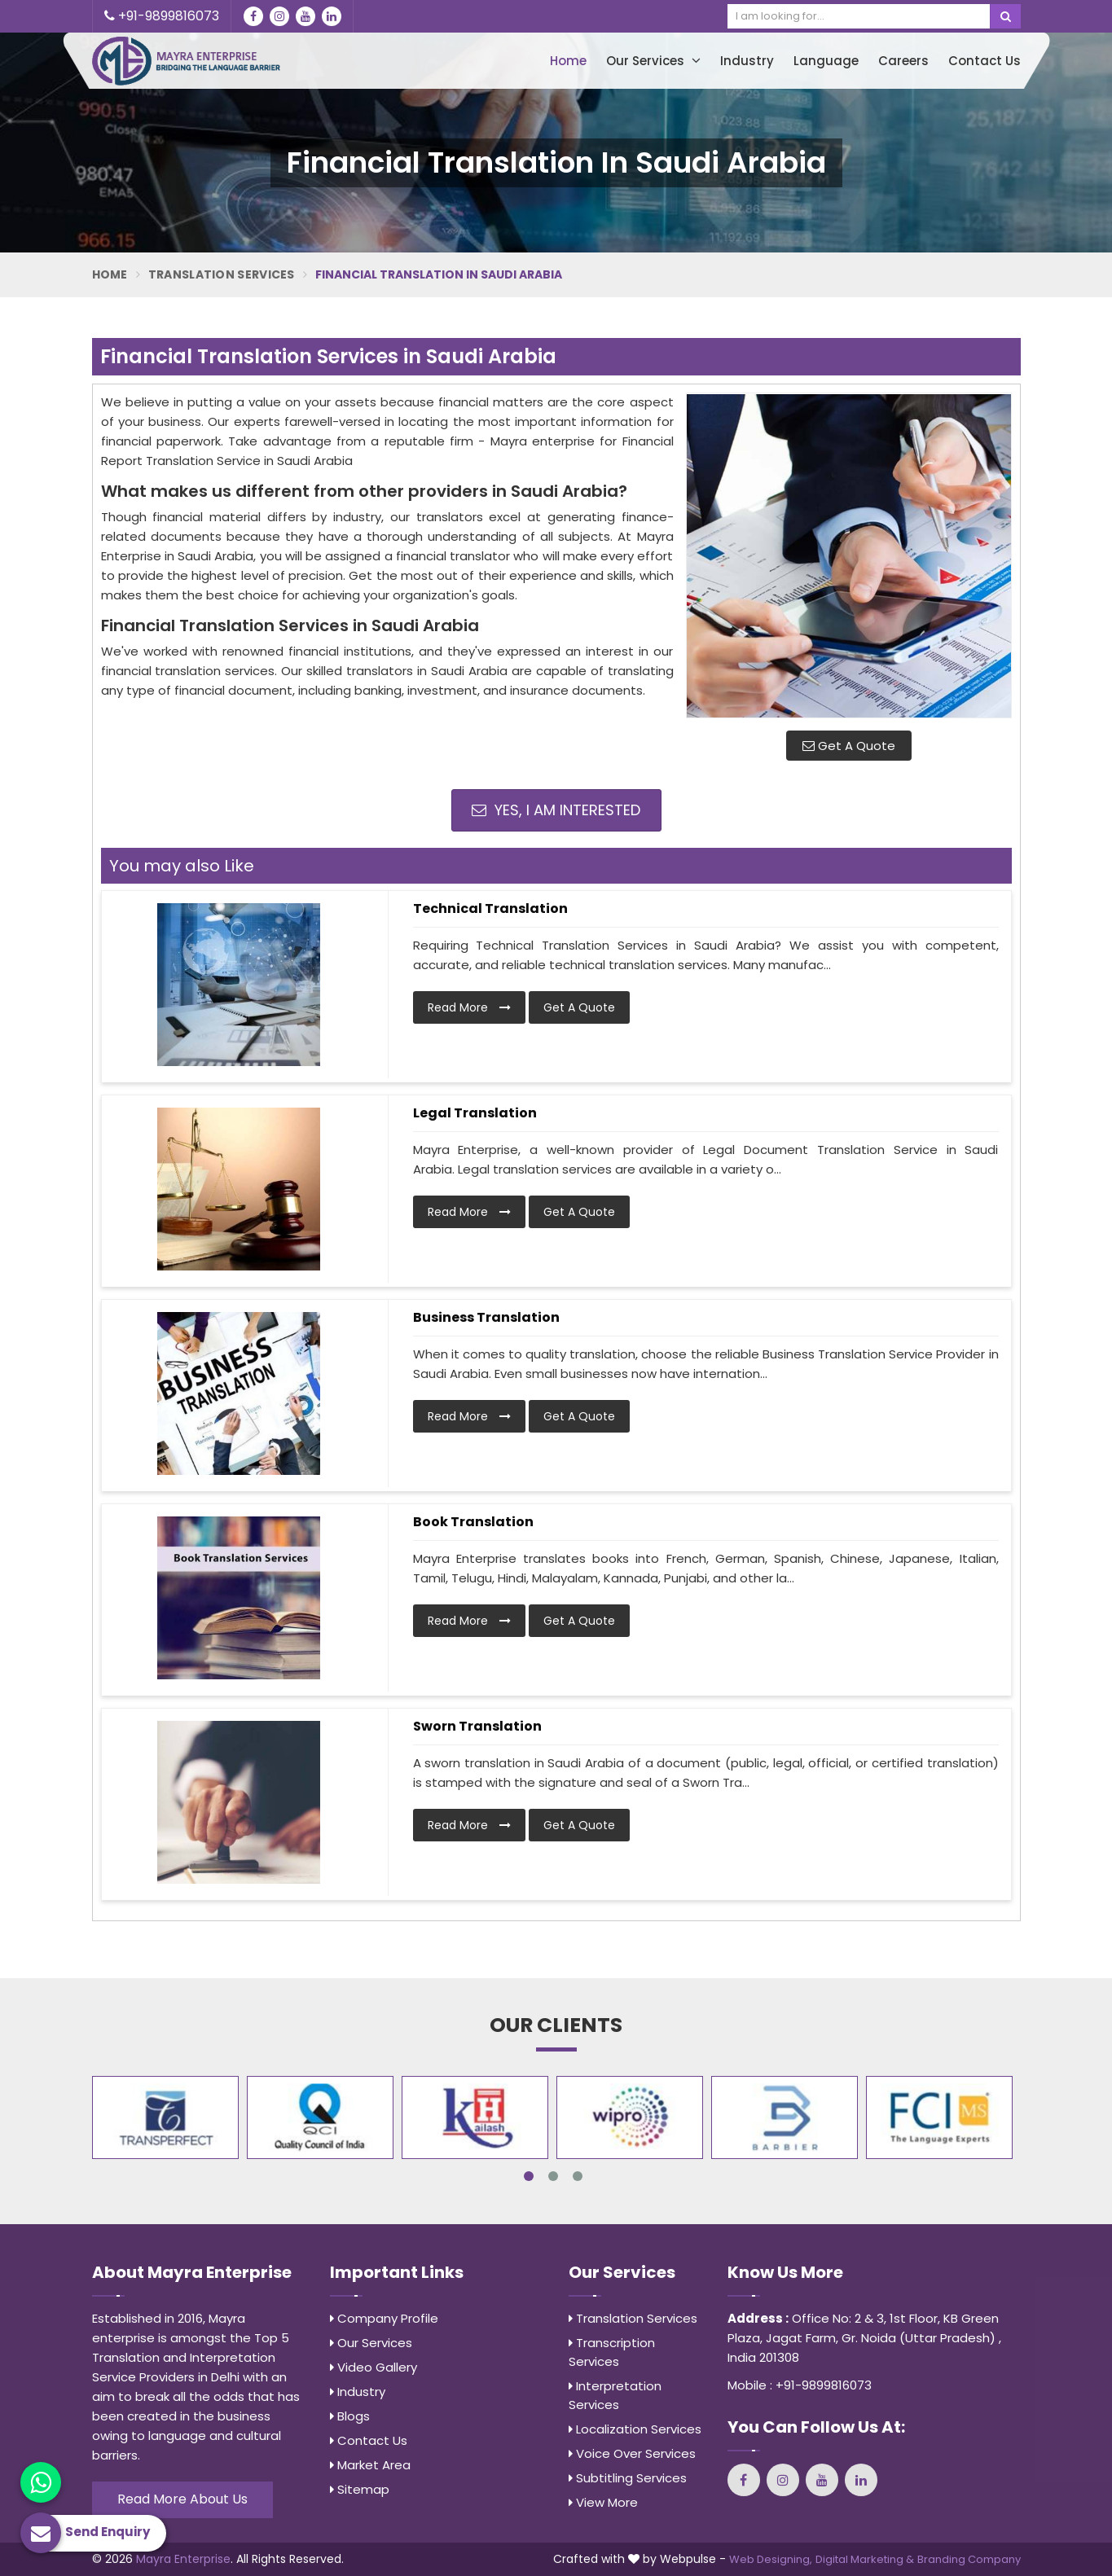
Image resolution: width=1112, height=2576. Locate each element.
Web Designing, (770, 2559)
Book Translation (473, 1521)
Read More (469, 1007)
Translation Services (221, 274)
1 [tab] (529, 2176)
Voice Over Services (632, 2453)
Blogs (350, 2416)
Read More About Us (182, 2499)
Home (568, 60)
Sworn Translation (477, 1726)
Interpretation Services (615, 2395)
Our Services (653, 60)
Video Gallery (373, 2367)
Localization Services (635, 2429)
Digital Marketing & (864, 2559)
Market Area (370, 2464)
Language (826, 60)
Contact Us (984, 60)
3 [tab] (577, 2176)
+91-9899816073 (161, 16)
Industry (747, 60)
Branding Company (969, 2559)
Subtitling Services (628, 2477)
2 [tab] (553, 2176)
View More (603, 2502)
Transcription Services (612, 2352)
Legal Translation (475, 1113)
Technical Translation (490, 908)
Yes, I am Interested (556, 810)
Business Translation (486, 1317)
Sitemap (359, 2489)
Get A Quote (848, 745)
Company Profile (384, 2318)
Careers (903, 60)
